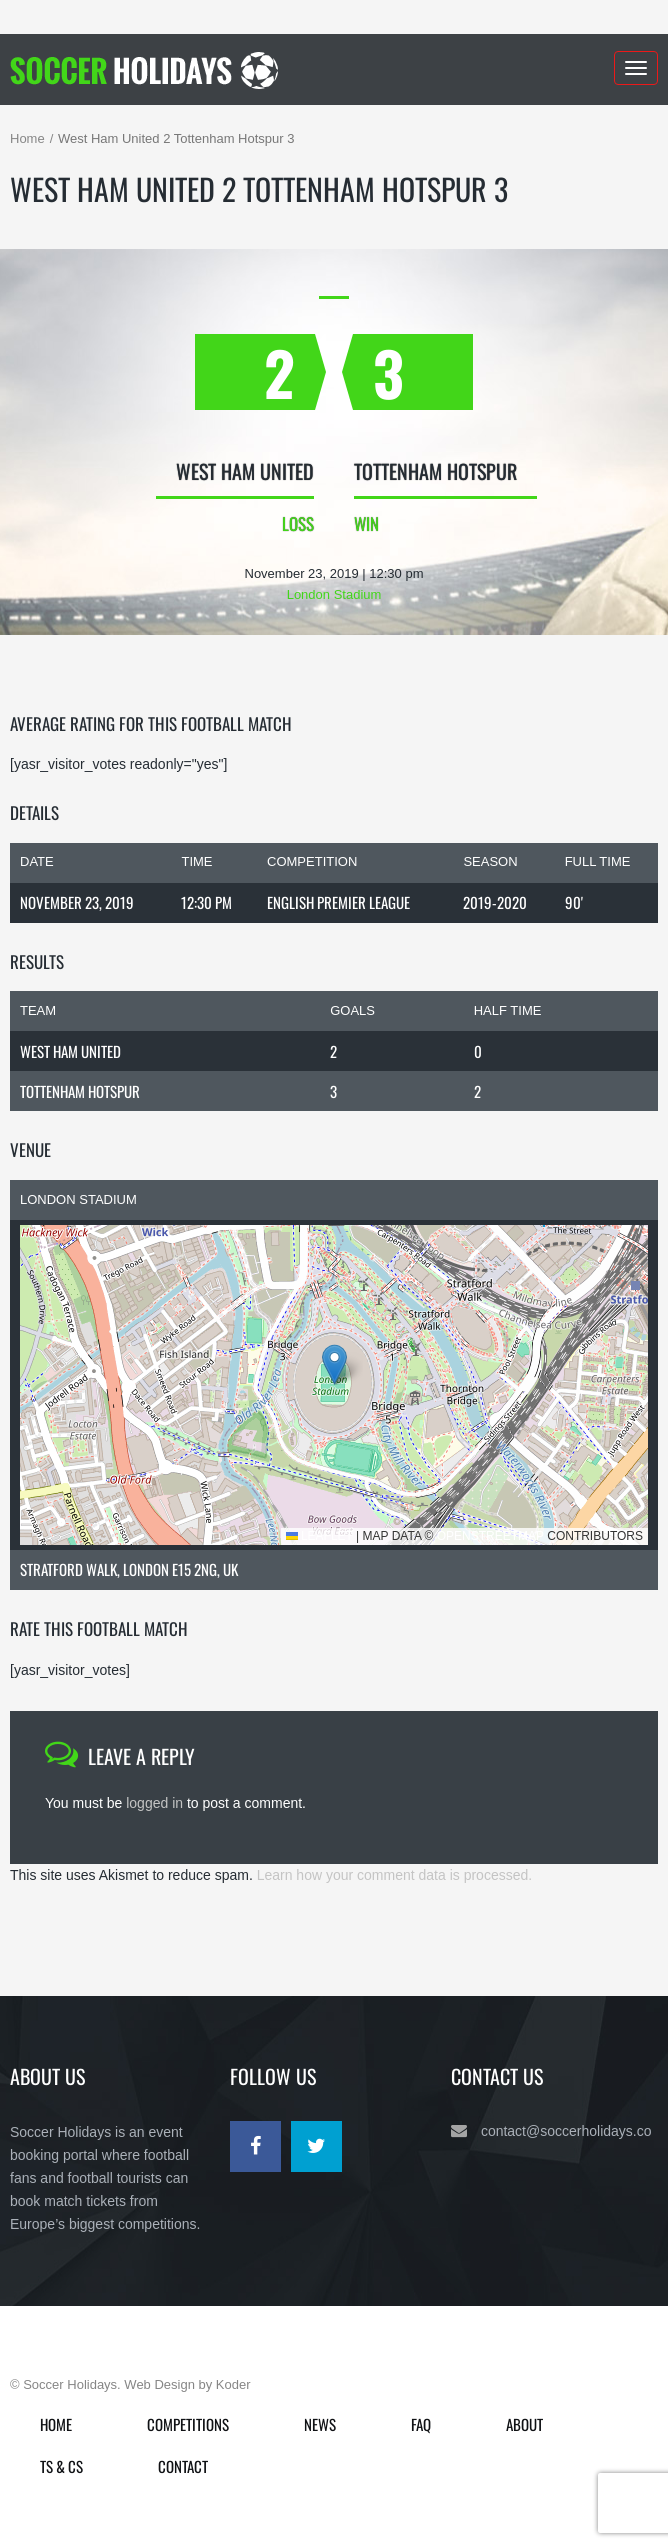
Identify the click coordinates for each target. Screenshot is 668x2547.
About (524, 2424)
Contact (183, 2466)
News (320, 2424)
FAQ (421, 2424)
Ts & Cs (61, 2466)
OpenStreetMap (490, 1536)
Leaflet (319, 1536)
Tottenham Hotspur (80, 1091)
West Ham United (70, 1051)
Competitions (188, 2424)
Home (27, 138)
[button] (334, 1364)
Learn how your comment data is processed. (394, 1875)
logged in (154, 1803)
